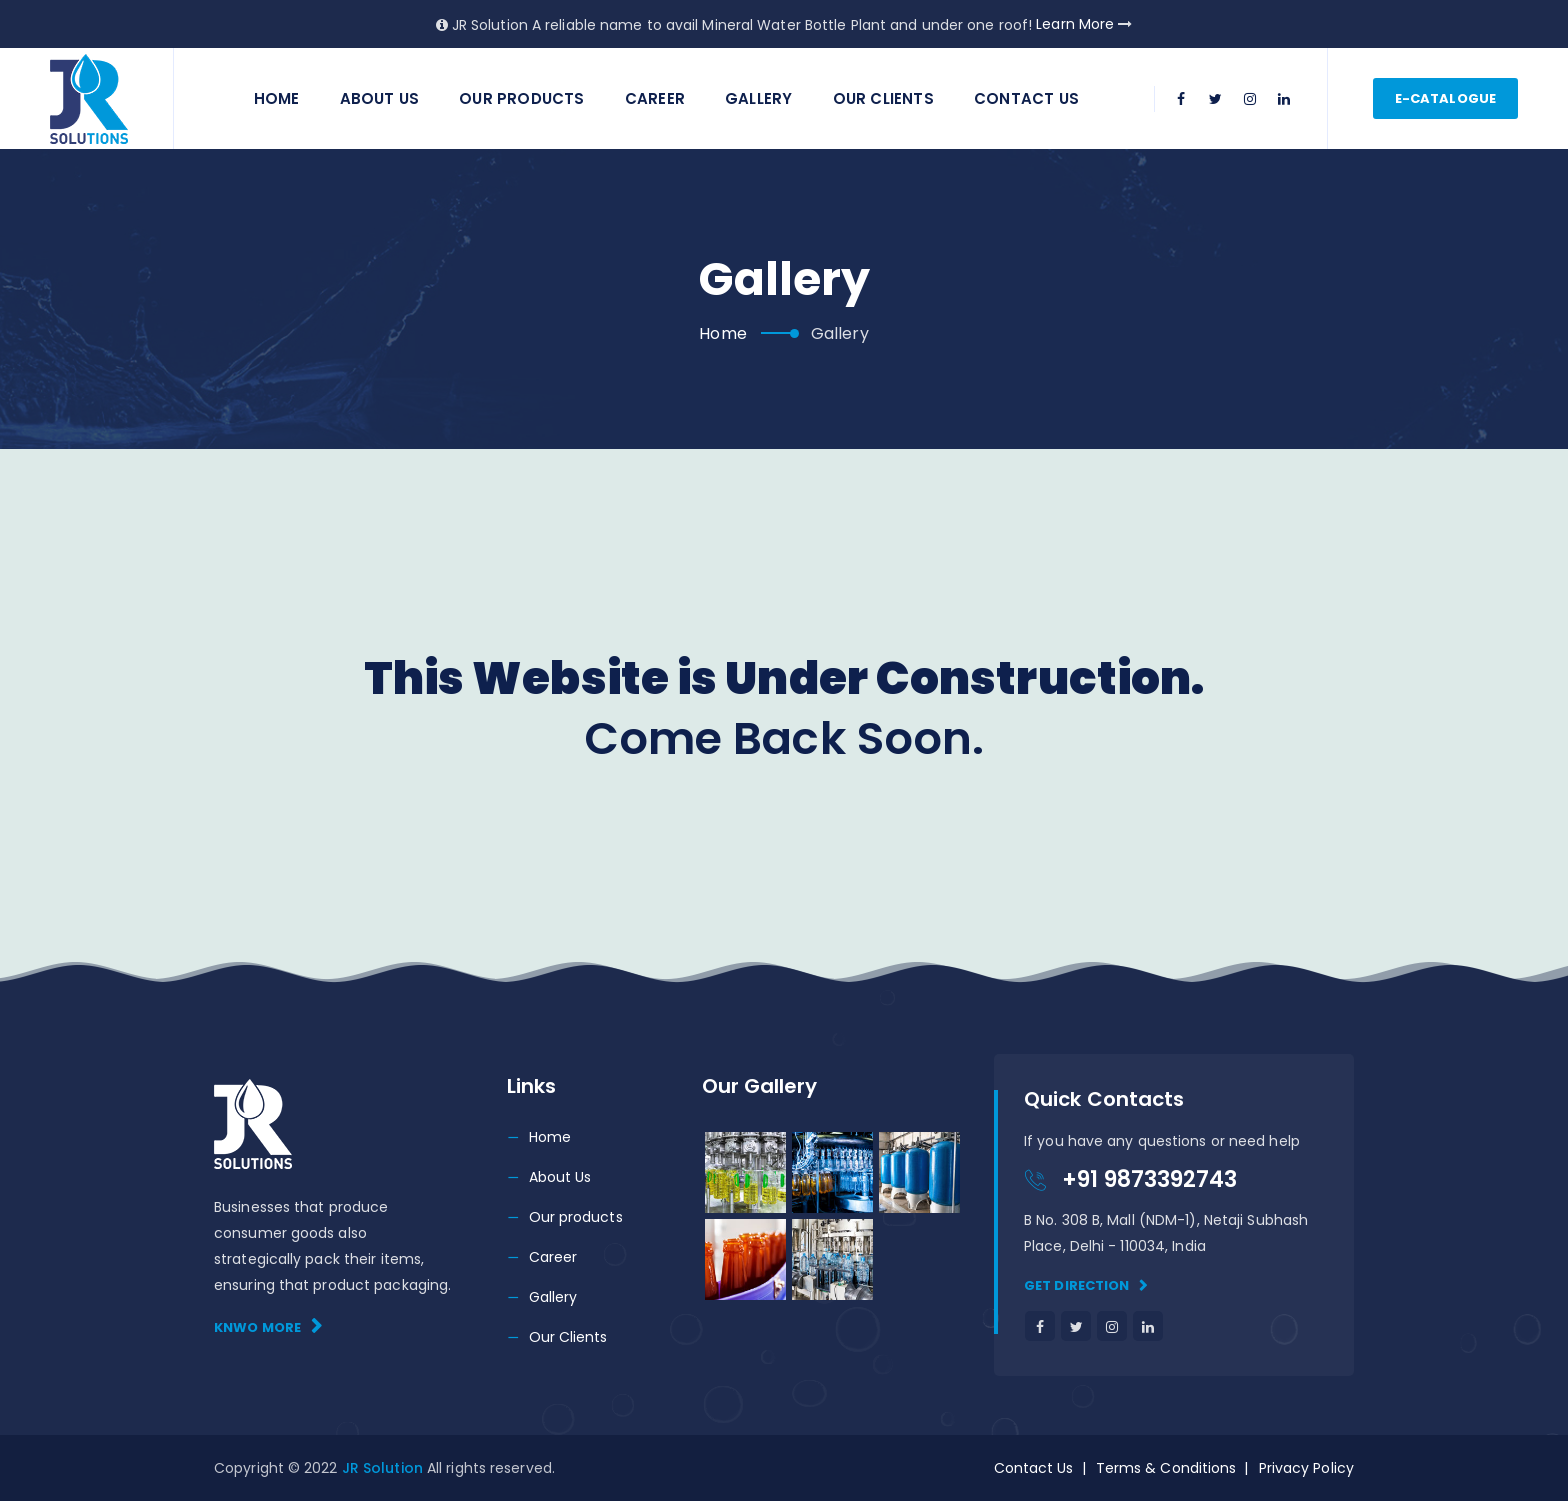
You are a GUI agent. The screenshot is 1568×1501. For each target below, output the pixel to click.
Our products (576, 1217)
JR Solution (384, 1468)
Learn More (1084, 24)
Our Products (521, 98)
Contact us (1026, 98)
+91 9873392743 (1149, 1179)
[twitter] (1216, 99)
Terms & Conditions (1166, 1468)
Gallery (758, 98)
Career (655, 98)
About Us (380, 98)
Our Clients (883, 98)
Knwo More (268, 1326)
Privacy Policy (1306, 1468)
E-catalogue (1445, 98)
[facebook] (1182, 99)
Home (277, 98)
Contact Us (1034, 1468)
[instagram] (1250, 99)
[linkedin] (1284, 99)
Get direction (1086, 1285)
